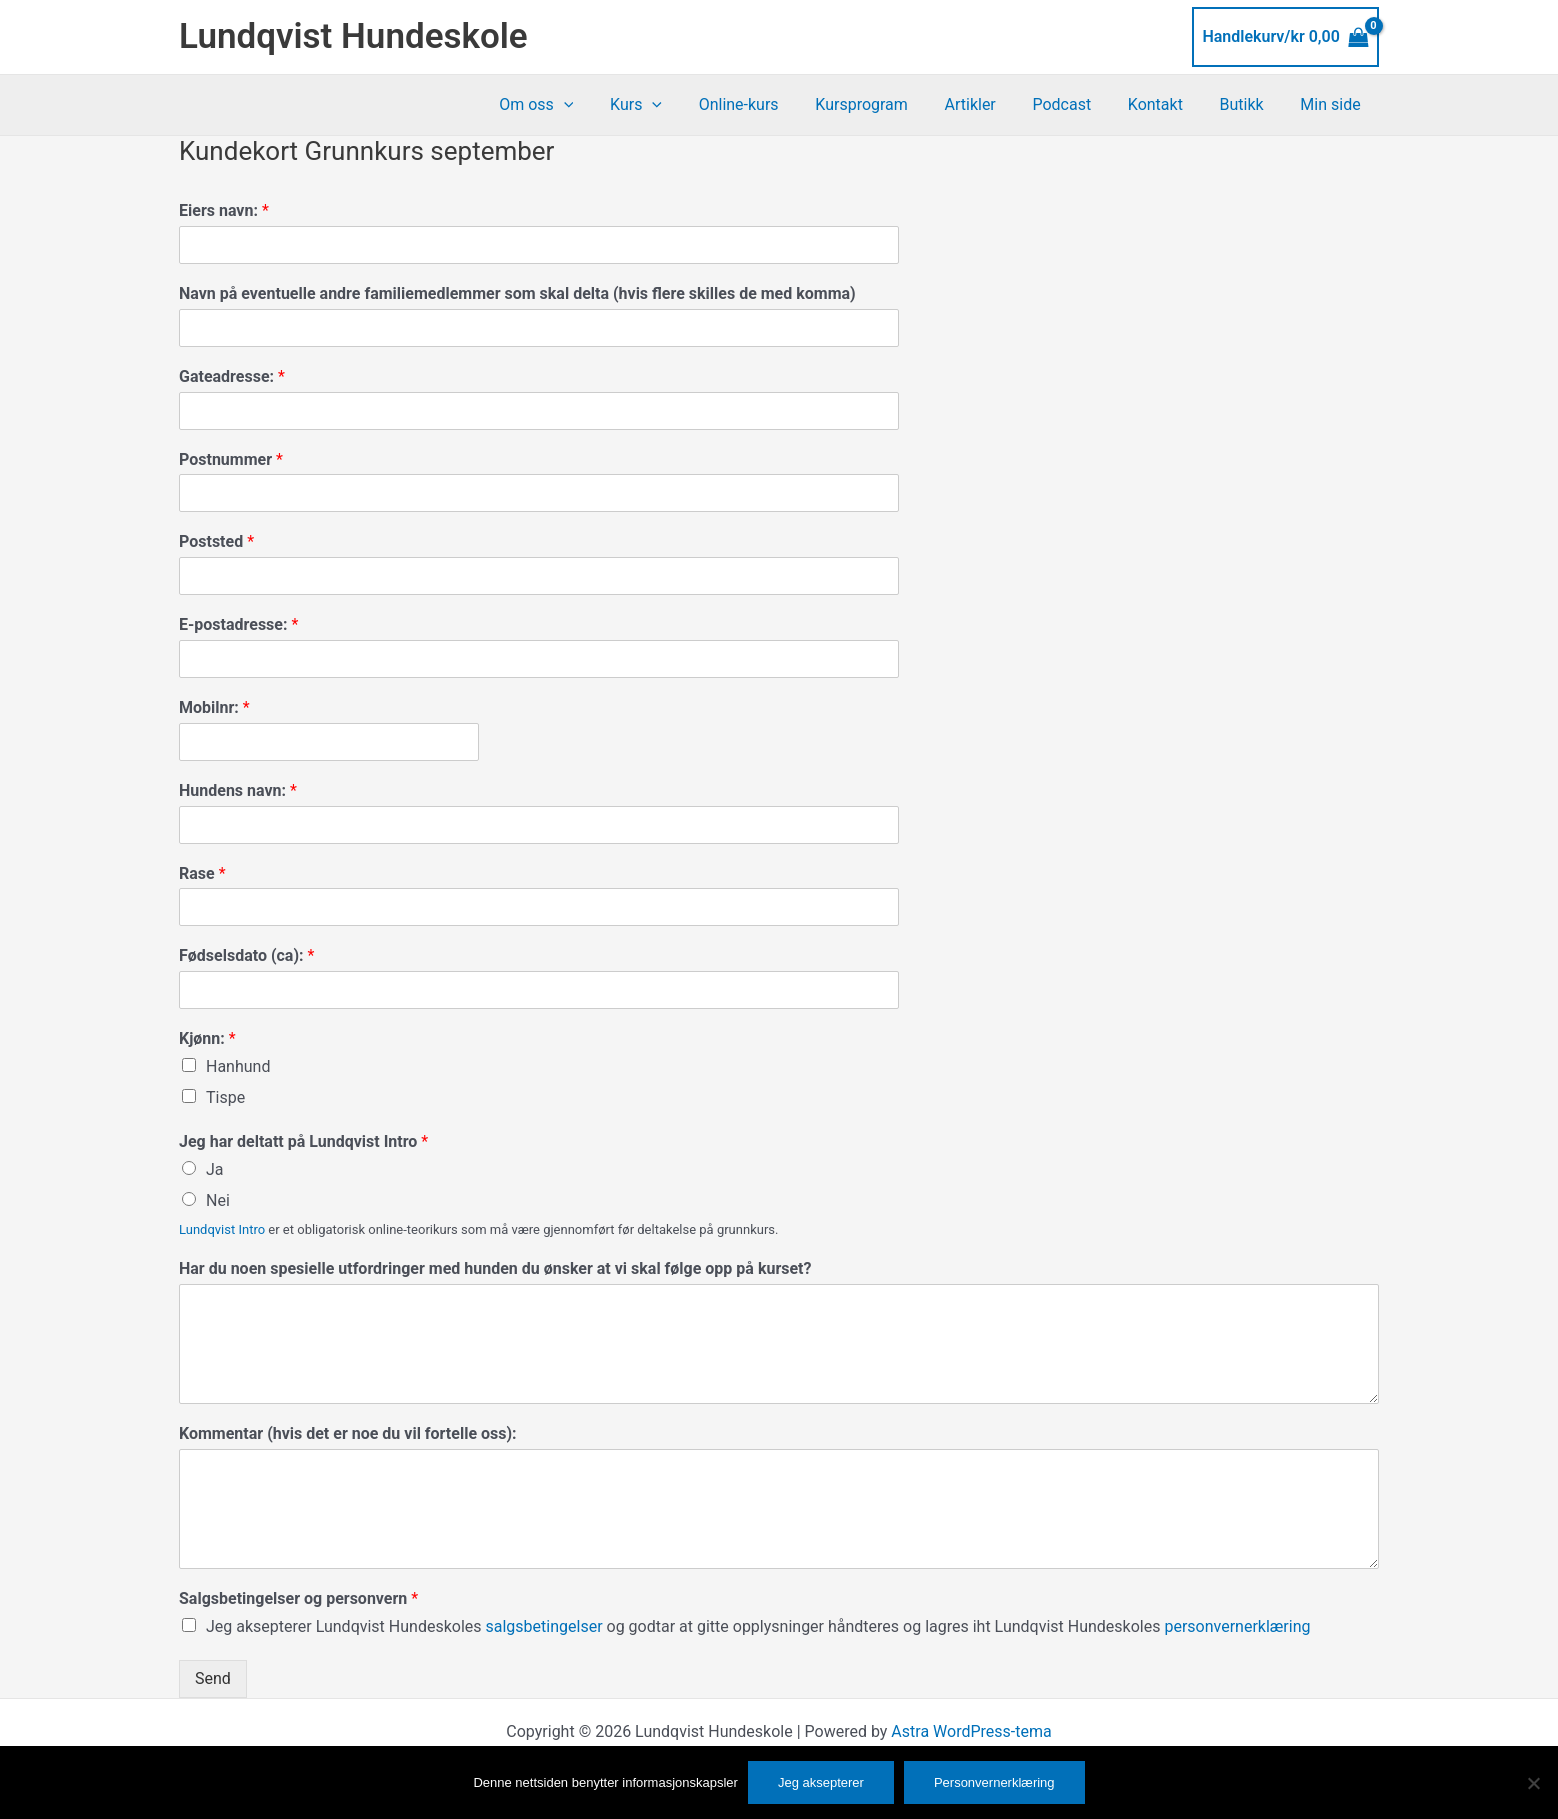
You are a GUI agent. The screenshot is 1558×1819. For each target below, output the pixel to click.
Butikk (1249, 104)
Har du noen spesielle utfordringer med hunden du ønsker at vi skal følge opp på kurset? (495, 1268)
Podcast (1078, 104)
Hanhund (238, 1066)
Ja (215, 1169)
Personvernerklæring (994, 1782)
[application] (603, 105)
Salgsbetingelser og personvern (298, 1598)
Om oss (576, 105)
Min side (1333, 104)
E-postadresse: (238, 624)
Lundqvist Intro (222, 1229)
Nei (218, 1200)
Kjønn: (207, 1038)
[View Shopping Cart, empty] (1285, 37)
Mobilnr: (214, 707)
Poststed (216, 541)
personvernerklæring (1237, 1626)
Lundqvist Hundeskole (353, 36)
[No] (1533, 1783)
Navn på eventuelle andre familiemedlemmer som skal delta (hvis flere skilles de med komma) (517, 293)
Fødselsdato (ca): (246, 955)
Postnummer (231, 459)
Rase (202, 873)
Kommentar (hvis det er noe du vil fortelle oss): (348, 1433)
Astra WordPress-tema (971, 1731)
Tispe (225, 1097)
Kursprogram (887, 104)
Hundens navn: (238, 790)
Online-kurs (769, 104)
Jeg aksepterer (821, 1782)
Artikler (990, 104)
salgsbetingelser (546, 1626)
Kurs (671, 105)
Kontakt (1166, 104)
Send (213, 1678)
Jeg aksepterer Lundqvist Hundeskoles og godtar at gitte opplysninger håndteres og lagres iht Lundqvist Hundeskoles (758, 1626)
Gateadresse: (232, 376)
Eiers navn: (224, 210)
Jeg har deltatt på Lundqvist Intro (303, 1141)
